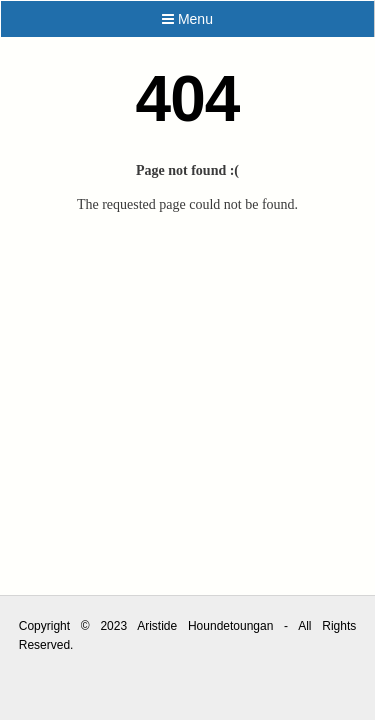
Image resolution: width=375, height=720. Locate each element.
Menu (187, 19)
